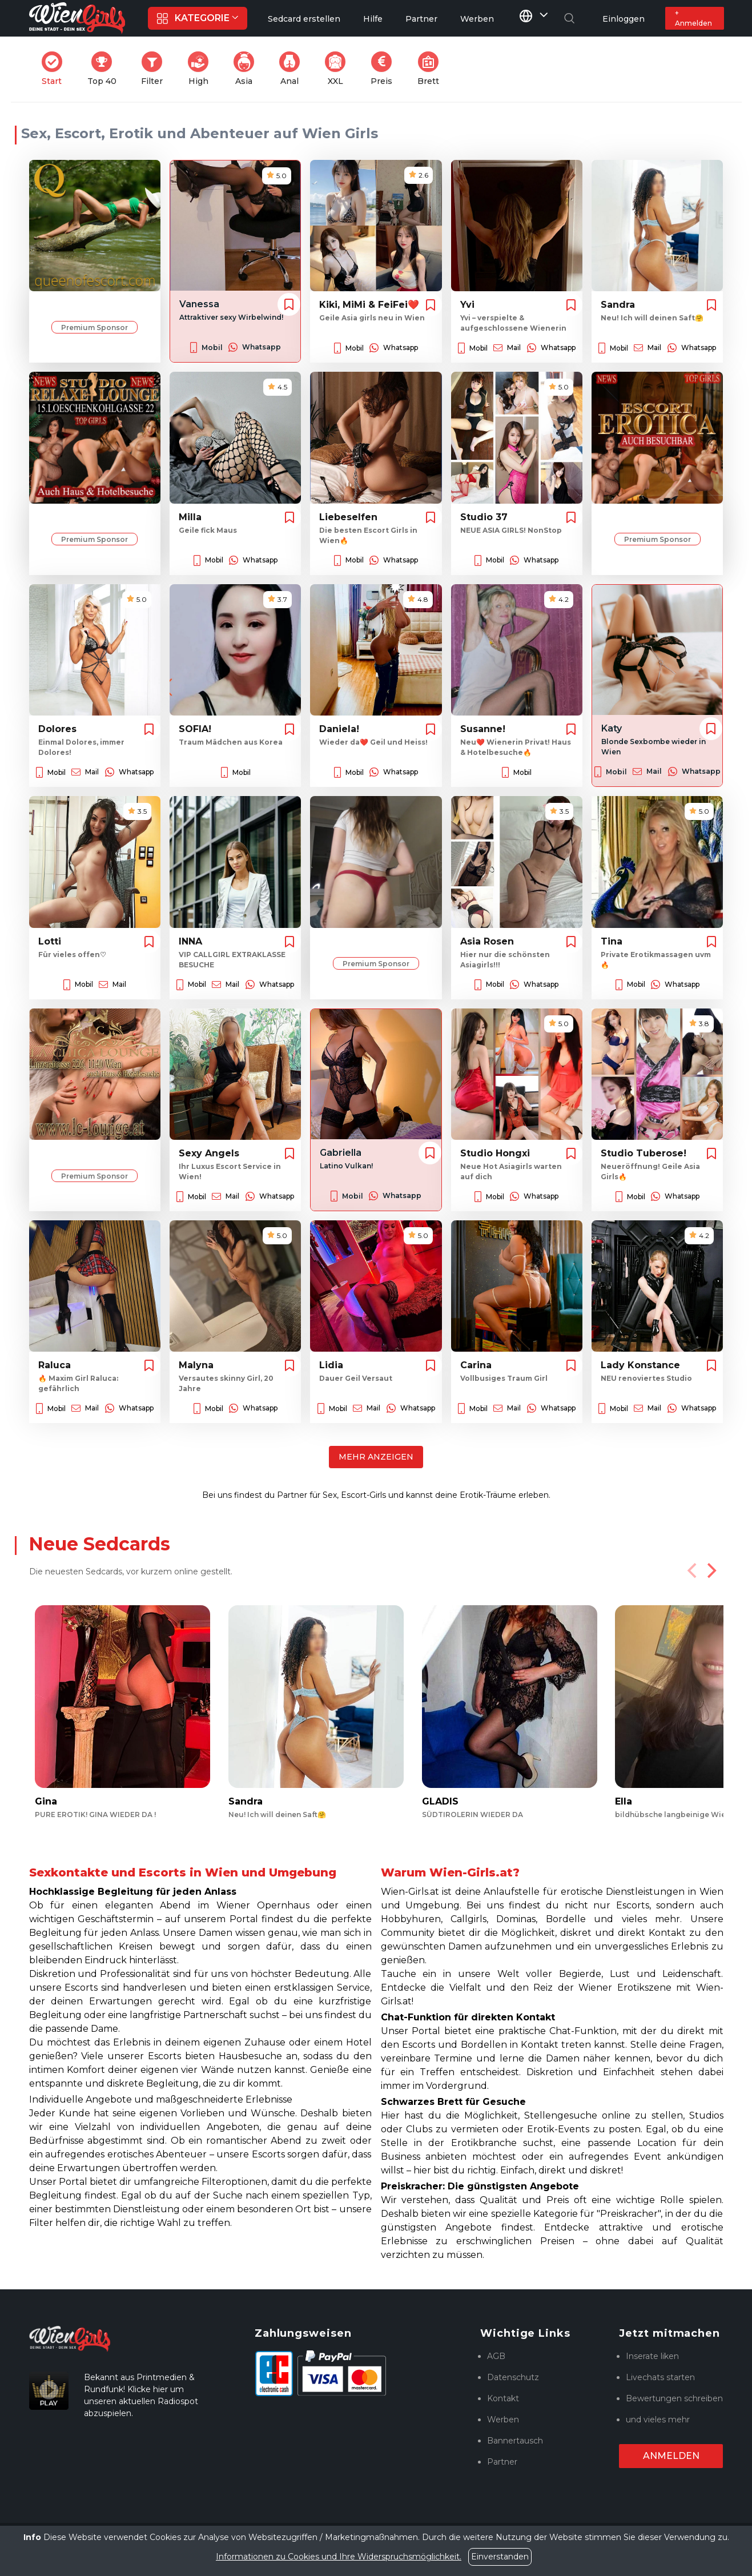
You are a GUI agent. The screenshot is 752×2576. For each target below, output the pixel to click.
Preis (385, 68)
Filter (155, 68)
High (201, 68)
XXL (338, 68)
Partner (502, 2462)
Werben (503, 2419)
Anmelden (671, 2455)
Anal (293, 68)
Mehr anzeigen (376, 1457)
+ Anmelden (693, 18)
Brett (431, 68)
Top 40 (105, 68)
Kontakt (503, 2398)
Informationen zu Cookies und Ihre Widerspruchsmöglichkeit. (338, 2556)
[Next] (710, 1570)
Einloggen (623, 19)
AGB (496, 2356)
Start (55, 68)
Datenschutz (513, 2377)
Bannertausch (515, 2441)
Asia (247, 68)
